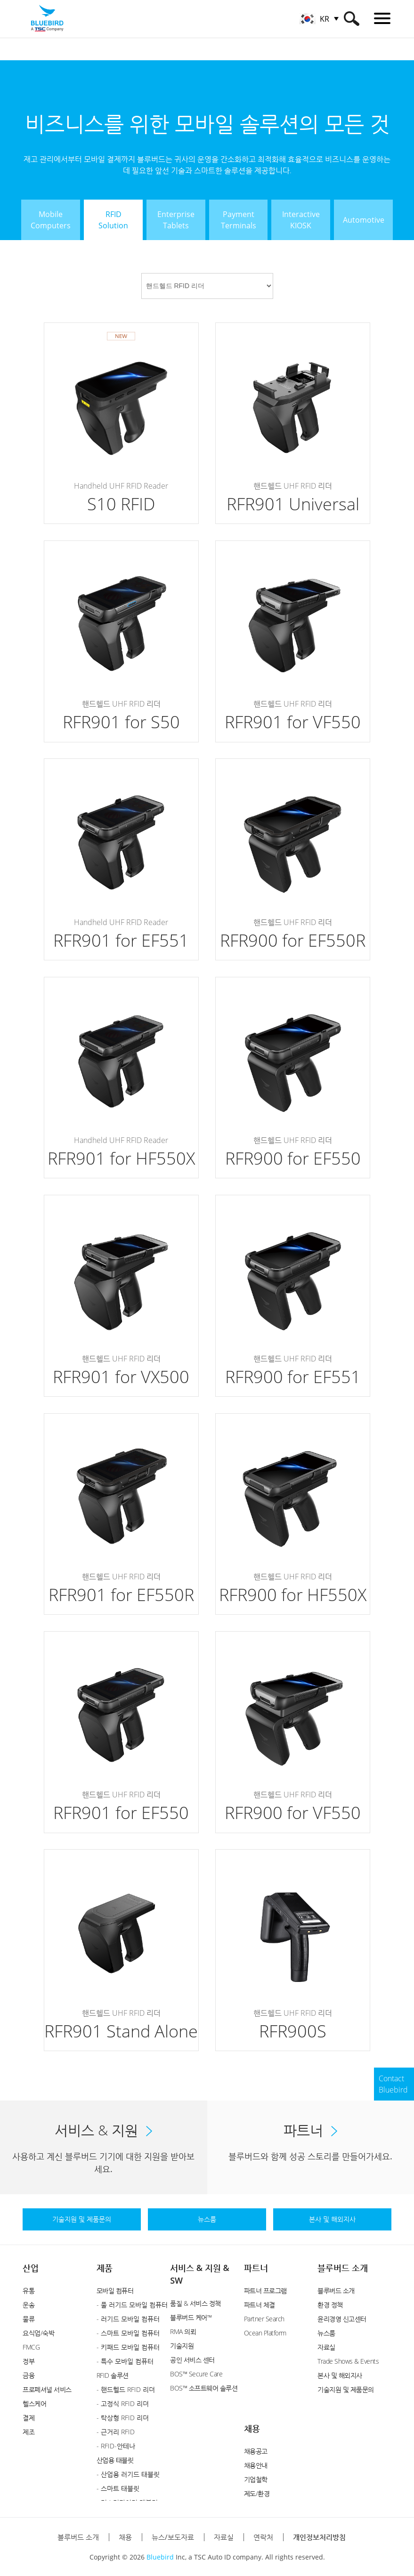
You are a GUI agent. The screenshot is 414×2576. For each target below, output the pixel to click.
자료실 (326, 2347)
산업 (31, 2267)
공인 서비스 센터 (192, 2359)
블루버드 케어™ (190, 2317)
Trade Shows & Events (348, 2361)
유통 (28, 2290)
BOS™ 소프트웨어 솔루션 (203, 2387)
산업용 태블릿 (115, 2459)
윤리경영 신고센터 (341, 2318)
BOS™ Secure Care (196, 2373)
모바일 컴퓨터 (115, 2290)
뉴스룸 (326, 2332)
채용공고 (256, 2451)
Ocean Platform (265, 2332)
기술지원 (182, 2345)
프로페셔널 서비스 (47, 2389)
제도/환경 (257, 2493)
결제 (28, 2417)
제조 (28, 2431)
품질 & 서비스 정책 (195, 2303)
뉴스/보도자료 (173, 2537)
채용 (252, 2428)
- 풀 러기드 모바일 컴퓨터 (132, 2304)
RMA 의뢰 (183, 2331)
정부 (28, 2361)
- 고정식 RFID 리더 (123, 2403)
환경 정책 (330, 2304)
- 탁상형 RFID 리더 (123, 2417)
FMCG (31, 2347)
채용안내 (256, 2465)
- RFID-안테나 (116, 2445)
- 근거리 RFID (116, 2431)
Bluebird (160, 2556)
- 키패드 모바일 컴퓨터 (128, 2347)
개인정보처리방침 (319, 2537)
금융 (28, 2375)
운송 (28, 2304)
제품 (105, 2267)
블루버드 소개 (342, 2267)
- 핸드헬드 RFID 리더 (126, 2389)
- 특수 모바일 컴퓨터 (125, 2361)
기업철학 (256, 2479)
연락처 (263, 2537)
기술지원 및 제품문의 (345, 2389)
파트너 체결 (259, 2304)
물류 (28, 2318)
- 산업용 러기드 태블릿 (128, 2474)
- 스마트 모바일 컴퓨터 (128, 2332)
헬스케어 (34, 2403)
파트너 (256, 2267)
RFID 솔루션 (113, 2375)
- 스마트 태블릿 (118, 2488)
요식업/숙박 (38, 2332)
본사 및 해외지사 (339, 2375)
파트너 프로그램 (265, 2290)
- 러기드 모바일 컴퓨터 (128, 2318)
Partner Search (264, 2318)
